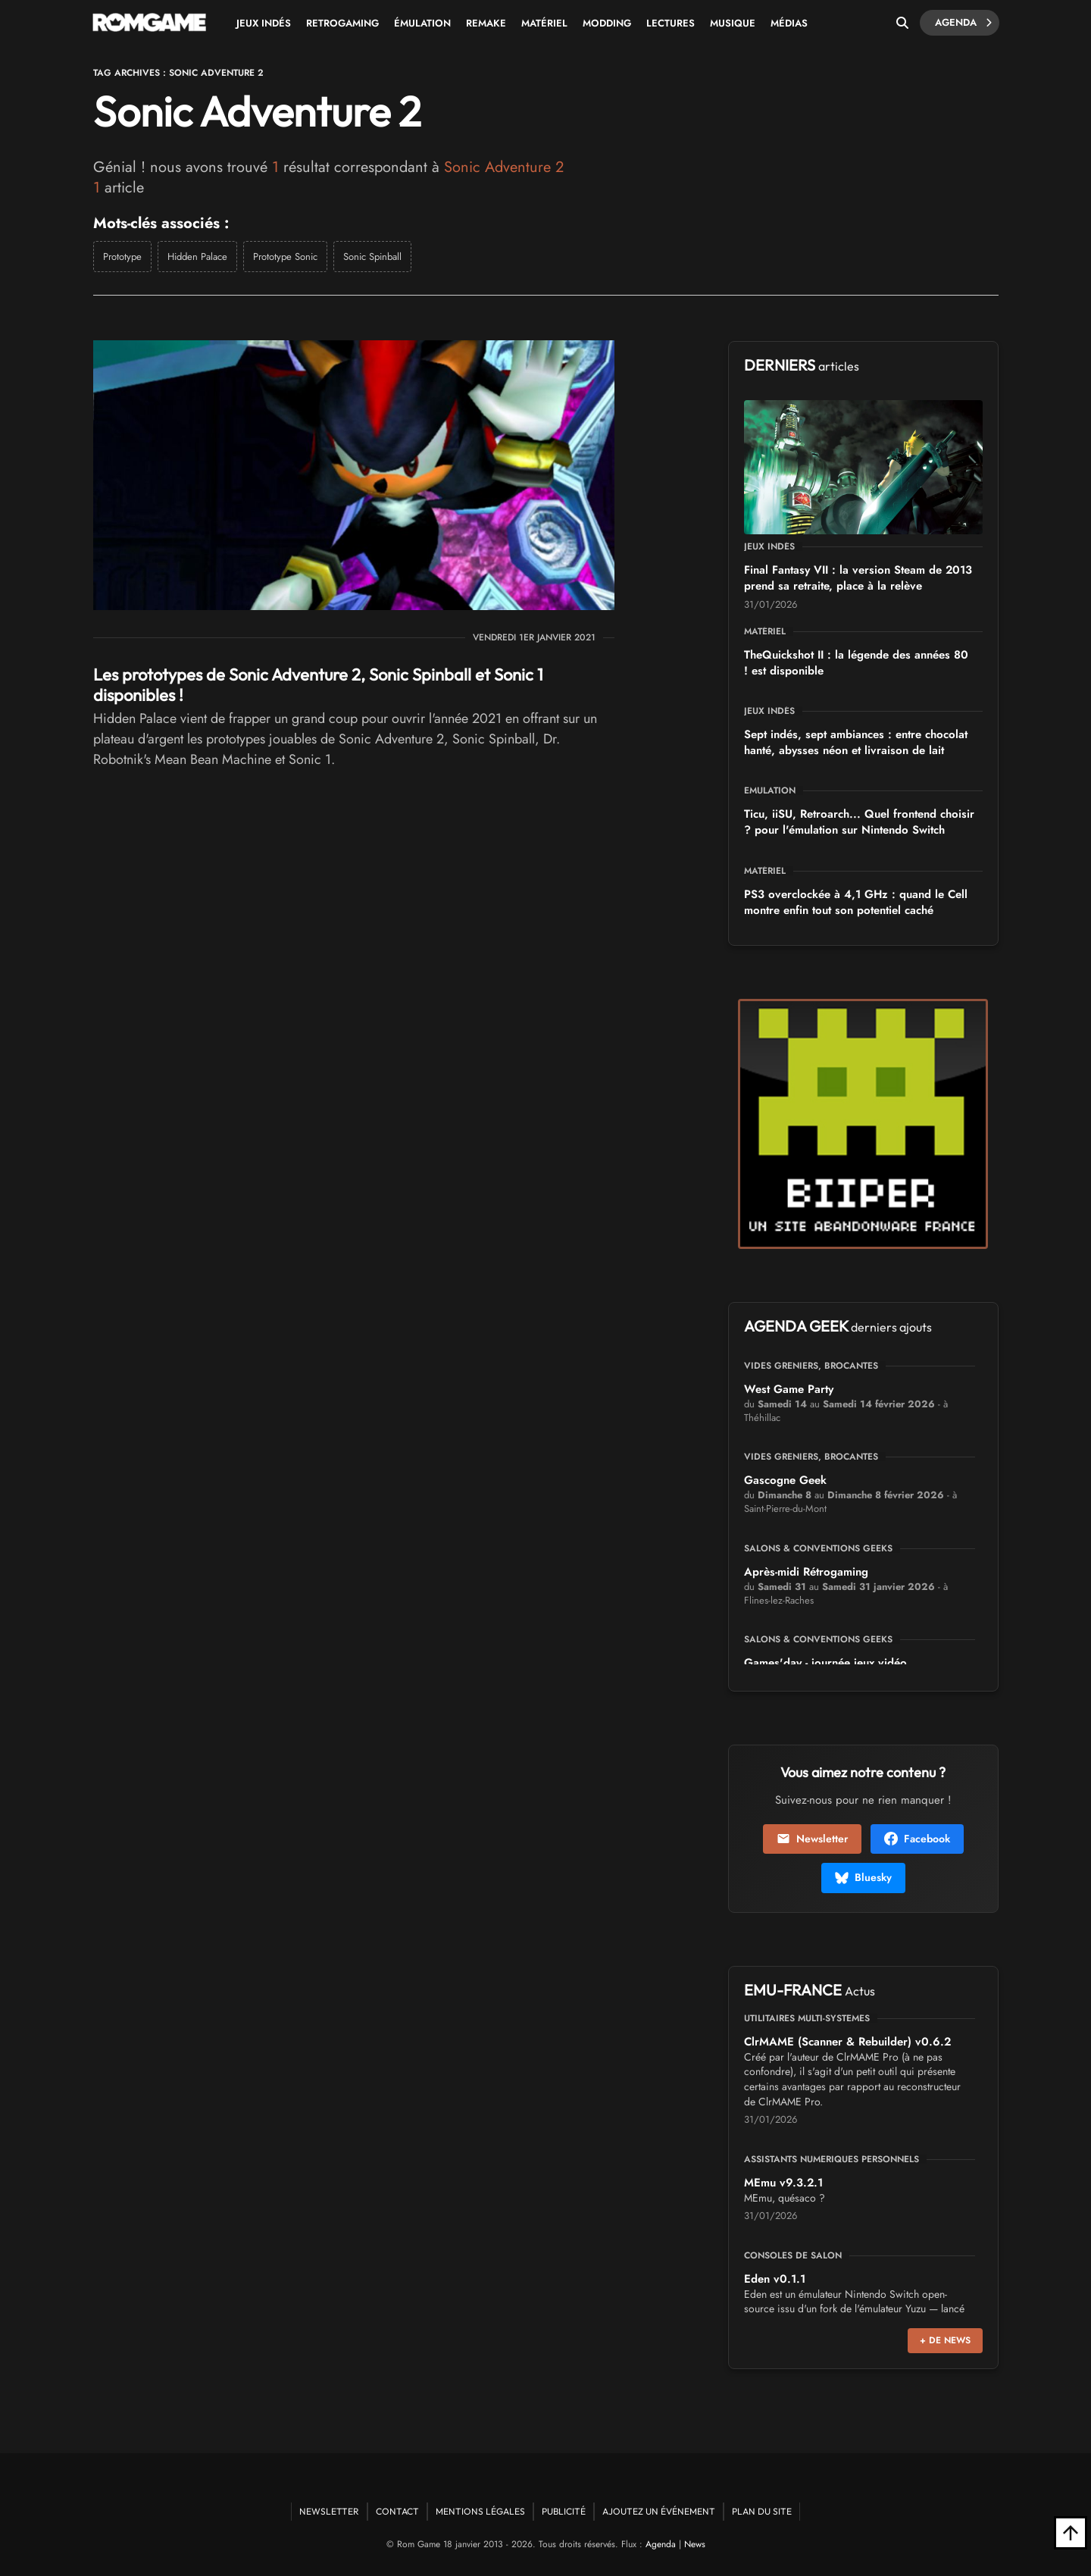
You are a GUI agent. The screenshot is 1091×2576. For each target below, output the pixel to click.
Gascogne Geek (785, 1480)
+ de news (945, 2340)
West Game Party (788, 1389)
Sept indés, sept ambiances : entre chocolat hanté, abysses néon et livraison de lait (856, 742)
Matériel (544, 23)
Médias (789, 23)
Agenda (963, 23)
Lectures (670, 23)
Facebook (917, 1838)
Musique (732, 23)
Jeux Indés (263, 23)
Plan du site (762, 2511)
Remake (486, 23)
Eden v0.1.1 (774, 2279)
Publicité (564, 2511)
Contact (397, 2511)
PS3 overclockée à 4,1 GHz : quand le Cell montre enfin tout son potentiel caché (856, 902)
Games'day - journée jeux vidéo (825, 1662)
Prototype (122, 256)
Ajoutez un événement (658, 2511)
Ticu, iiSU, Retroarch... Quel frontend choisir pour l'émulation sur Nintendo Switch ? (859, 822)
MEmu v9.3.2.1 (783, 2182)
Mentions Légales (480, 2511)
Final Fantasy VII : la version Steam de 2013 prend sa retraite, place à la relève (858, 578)
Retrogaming (342, 23)
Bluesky (863, 1877)
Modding (607, 23)
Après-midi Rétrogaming (806, 1571)
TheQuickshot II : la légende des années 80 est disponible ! (856, 662)
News (694, 2544)
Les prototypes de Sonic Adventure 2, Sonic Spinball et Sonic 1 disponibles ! (318, 684)
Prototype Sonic (285, 256)
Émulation (422, 23)
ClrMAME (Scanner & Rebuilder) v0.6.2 (847, 2041)
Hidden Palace (197, 256)
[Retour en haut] (1070, 2532)
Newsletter (812, 1838)
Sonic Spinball (372, 256)
